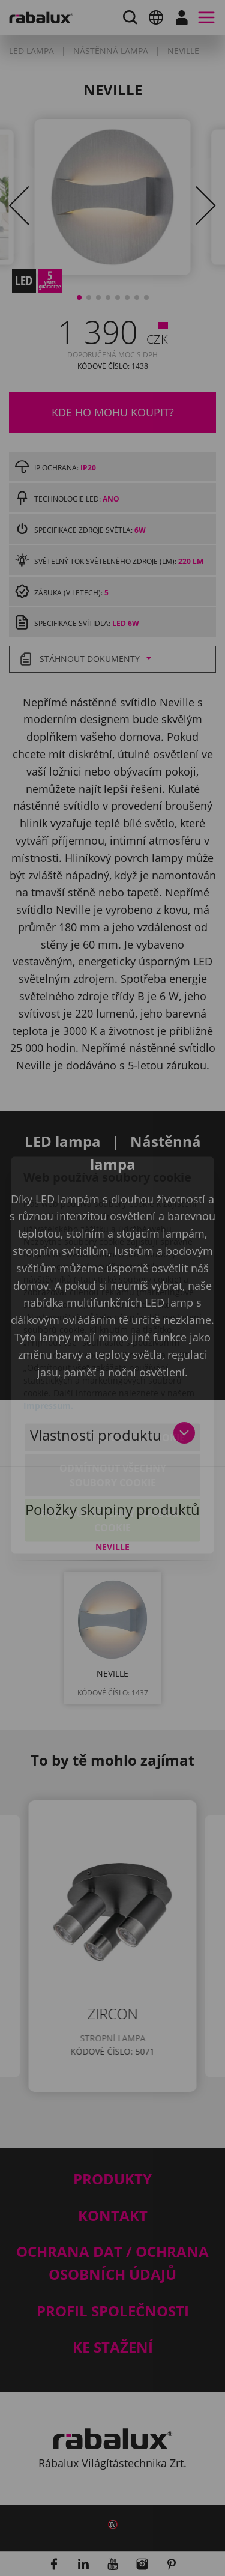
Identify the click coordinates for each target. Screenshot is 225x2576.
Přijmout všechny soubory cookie (113, 1453)
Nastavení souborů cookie (113, 1370)
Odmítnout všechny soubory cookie (112, 1408)
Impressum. (48, 1338)
